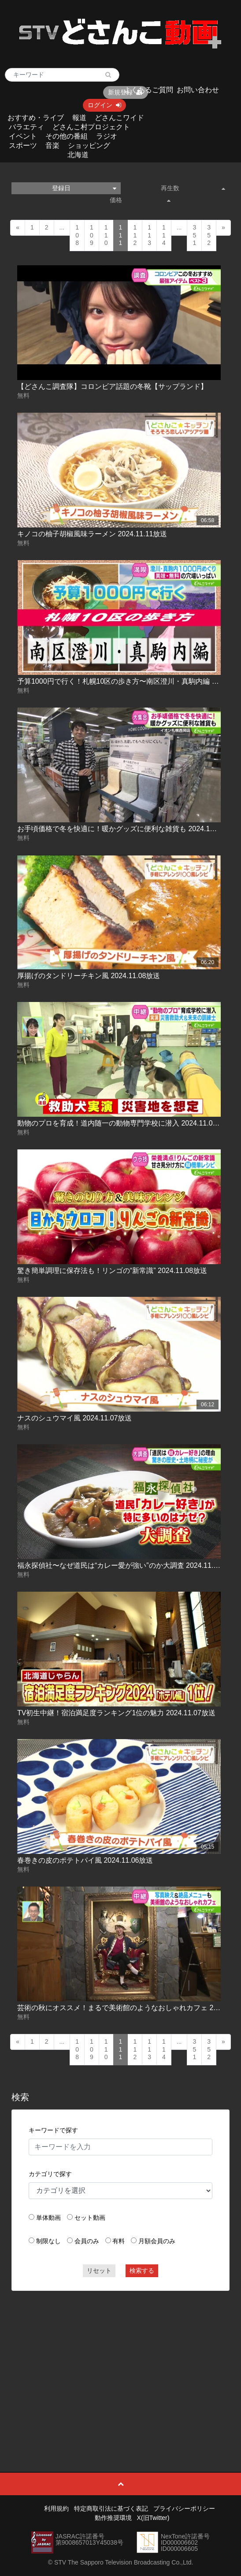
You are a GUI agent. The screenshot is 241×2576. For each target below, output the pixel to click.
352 (209, 235)
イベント (23, 136)
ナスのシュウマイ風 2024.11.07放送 (74, 1418)
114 (164, 235)
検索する (142, 2270)
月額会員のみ (156, 2241)
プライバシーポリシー (184, 2508)
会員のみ (86, 2241)
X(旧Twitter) (153, 2517)
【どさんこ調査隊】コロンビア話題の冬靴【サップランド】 (112, 386)
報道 (79, 117)
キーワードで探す (53, 2130)
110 (106, 235)
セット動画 (89, 2217)
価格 (140, 199)
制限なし (48, 2241)
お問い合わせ (198, 90)
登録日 (84, 188)
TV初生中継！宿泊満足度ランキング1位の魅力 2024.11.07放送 (116, 1713)
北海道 (78, 154)
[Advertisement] (120, 2361)
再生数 (193, 188)
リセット (99, 2270)
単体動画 (48, 2217)
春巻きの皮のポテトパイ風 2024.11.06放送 (85, 1860)
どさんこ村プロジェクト (91, 127)
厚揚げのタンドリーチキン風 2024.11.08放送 (88, 975)
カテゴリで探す (50, 2173)
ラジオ (106, 136)
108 (77, 235)
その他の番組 (66, 136)
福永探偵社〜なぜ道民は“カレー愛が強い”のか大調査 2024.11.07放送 (126, 1565)
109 (91, 235)
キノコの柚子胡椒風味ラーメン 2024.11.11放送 (92, 534)
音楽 (52, 145)
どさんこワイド (119, 117)
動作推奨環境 (113, 2517)
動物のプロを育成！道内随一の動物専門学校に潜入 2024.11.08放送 (124, 1123)
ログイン (104, 105)
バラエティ (26, 127)
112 (135, 235)
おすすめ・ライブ (35, 117)
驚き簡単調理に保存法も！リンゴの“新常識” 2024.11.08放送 (112, 1270)
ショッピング (89, 145)
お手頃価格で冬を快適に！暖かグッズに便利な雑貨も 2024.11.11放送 (127, 828)
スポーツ (23, 145)
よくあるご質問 (148, 90)
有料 (118, 2241)
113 (149, 235)
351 (194, 235)
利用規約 (56, 2508)
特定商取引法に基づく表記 (111, 2508)
